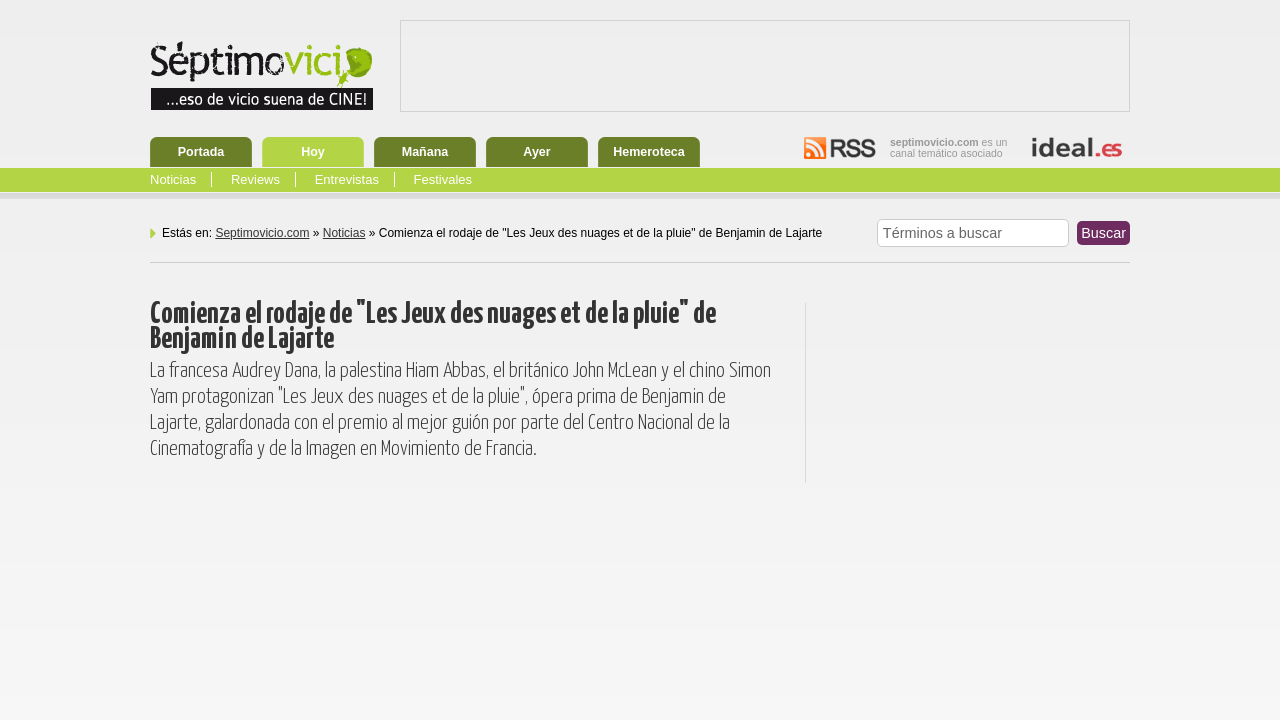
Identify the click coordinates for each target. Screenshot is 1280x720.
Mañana (425, 152)
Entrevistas (347, 179)
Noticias (173, 179)
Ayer (536, 152)
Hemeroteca (649, 152)
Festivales (443, 179)
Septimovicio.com (262, 233)
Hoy (313, 152)
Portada (201, 152)
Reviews (255, 179)
